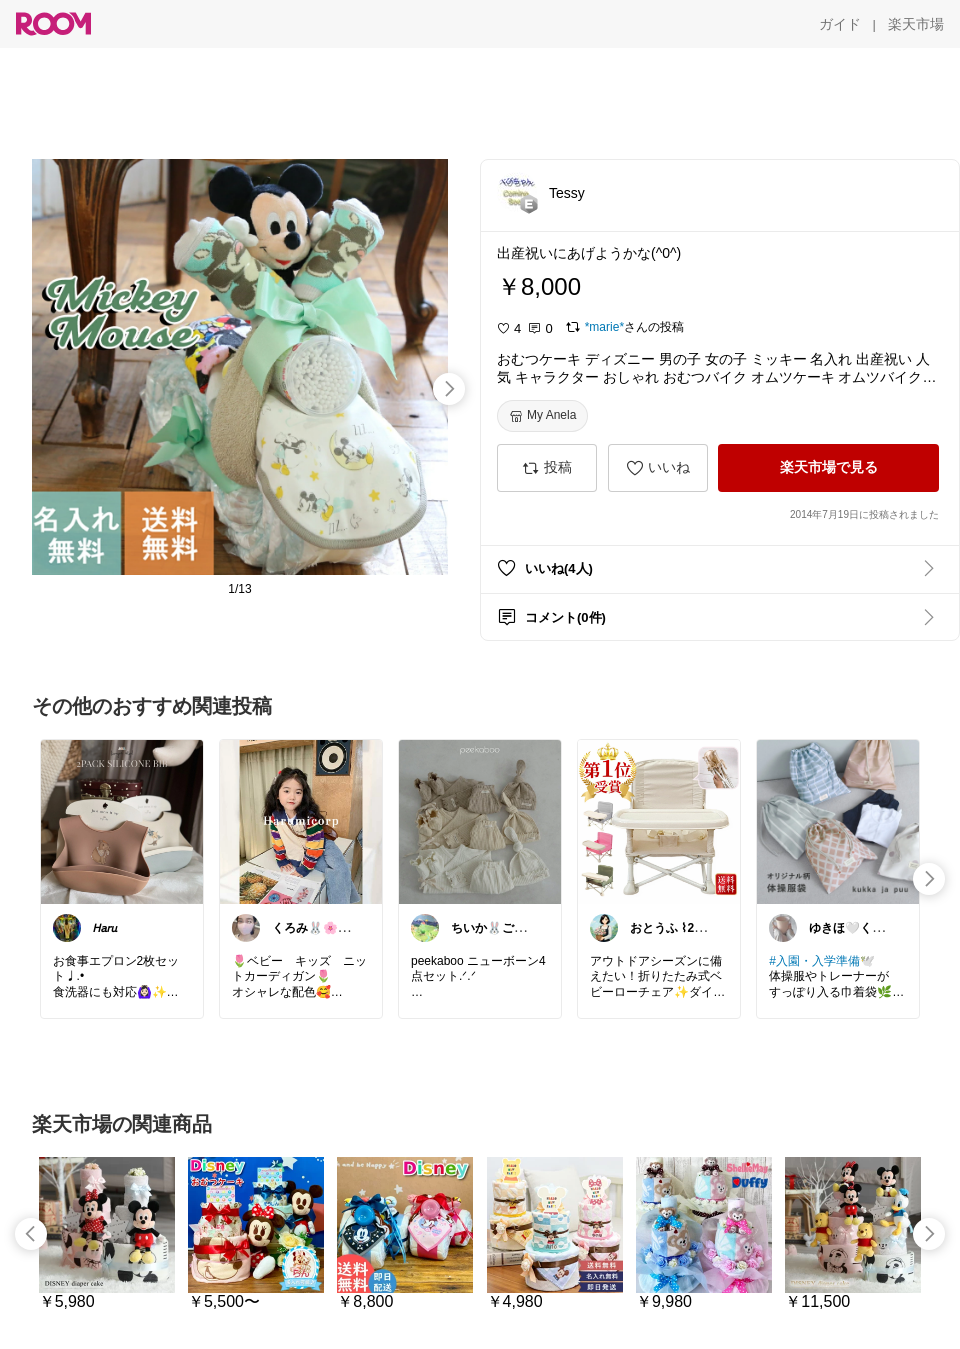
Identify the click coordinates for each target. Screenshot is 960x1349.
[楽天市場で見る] (828, 468)
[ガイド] (840, 24)
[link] (122, 821)
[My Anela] (542, 416)
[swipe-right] (449, 389)
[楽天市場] (916, 24)
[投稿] (547, 468)
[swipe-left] (31, 1234)
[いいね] (658, 468)
